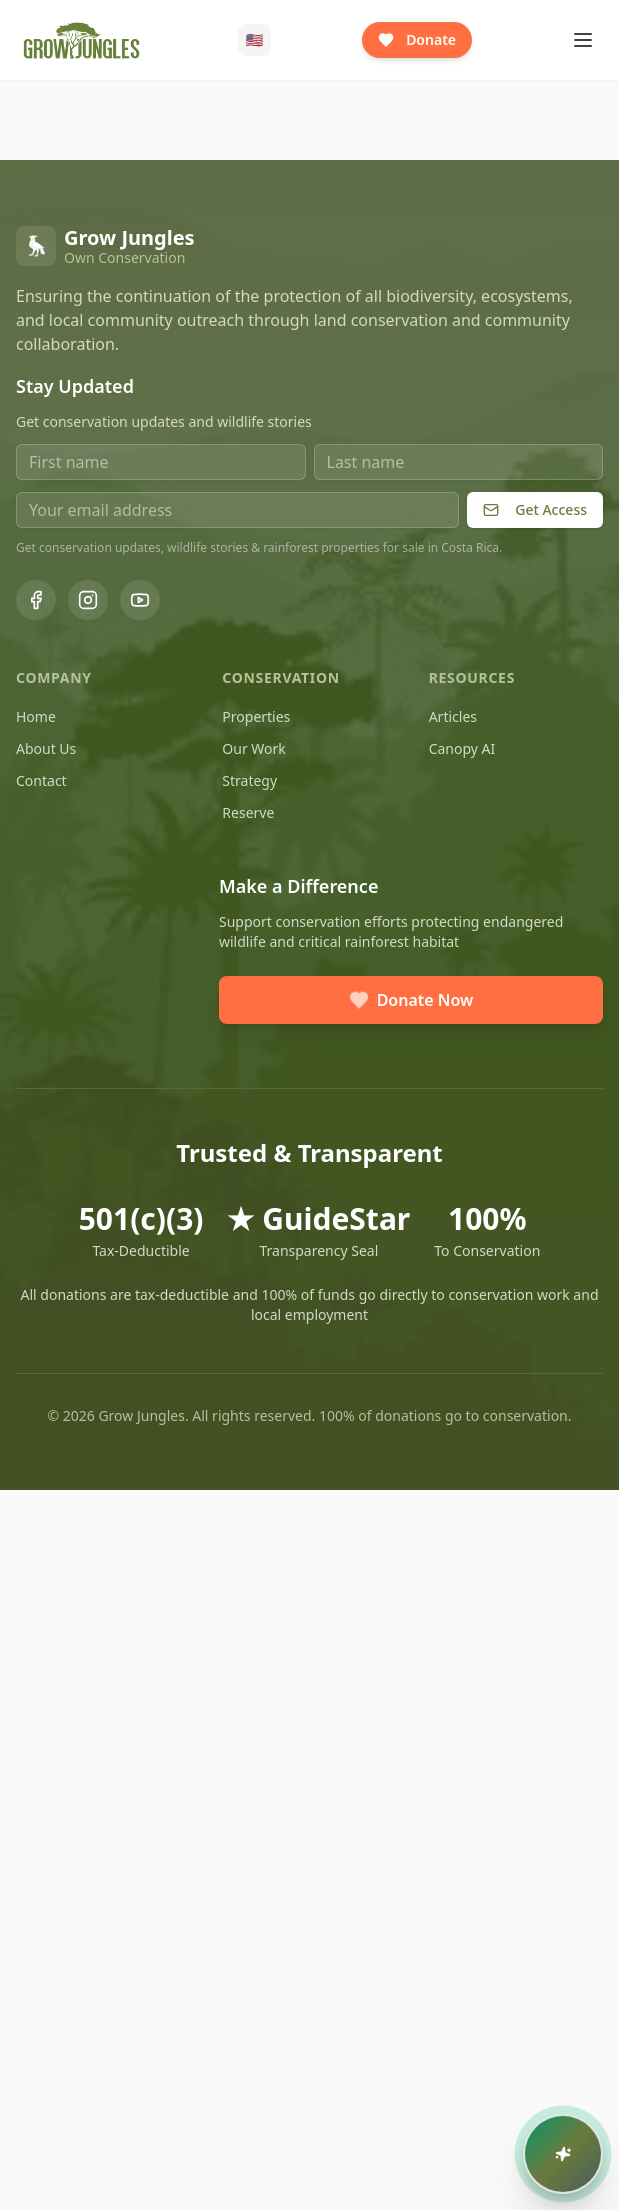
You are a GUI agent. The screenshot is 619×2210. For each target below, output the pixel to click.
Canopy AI (462, 748)
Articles (453, 716)
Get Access (535, 509)
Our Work (253, 748)
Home (36, 716)
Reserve (248, 812)
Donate (417, 39)
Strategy (249, 780)
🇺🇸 (254, 39)
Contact (41, 780)
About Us (46, 748)
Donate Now (411, 1000)
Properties (256, 716)
